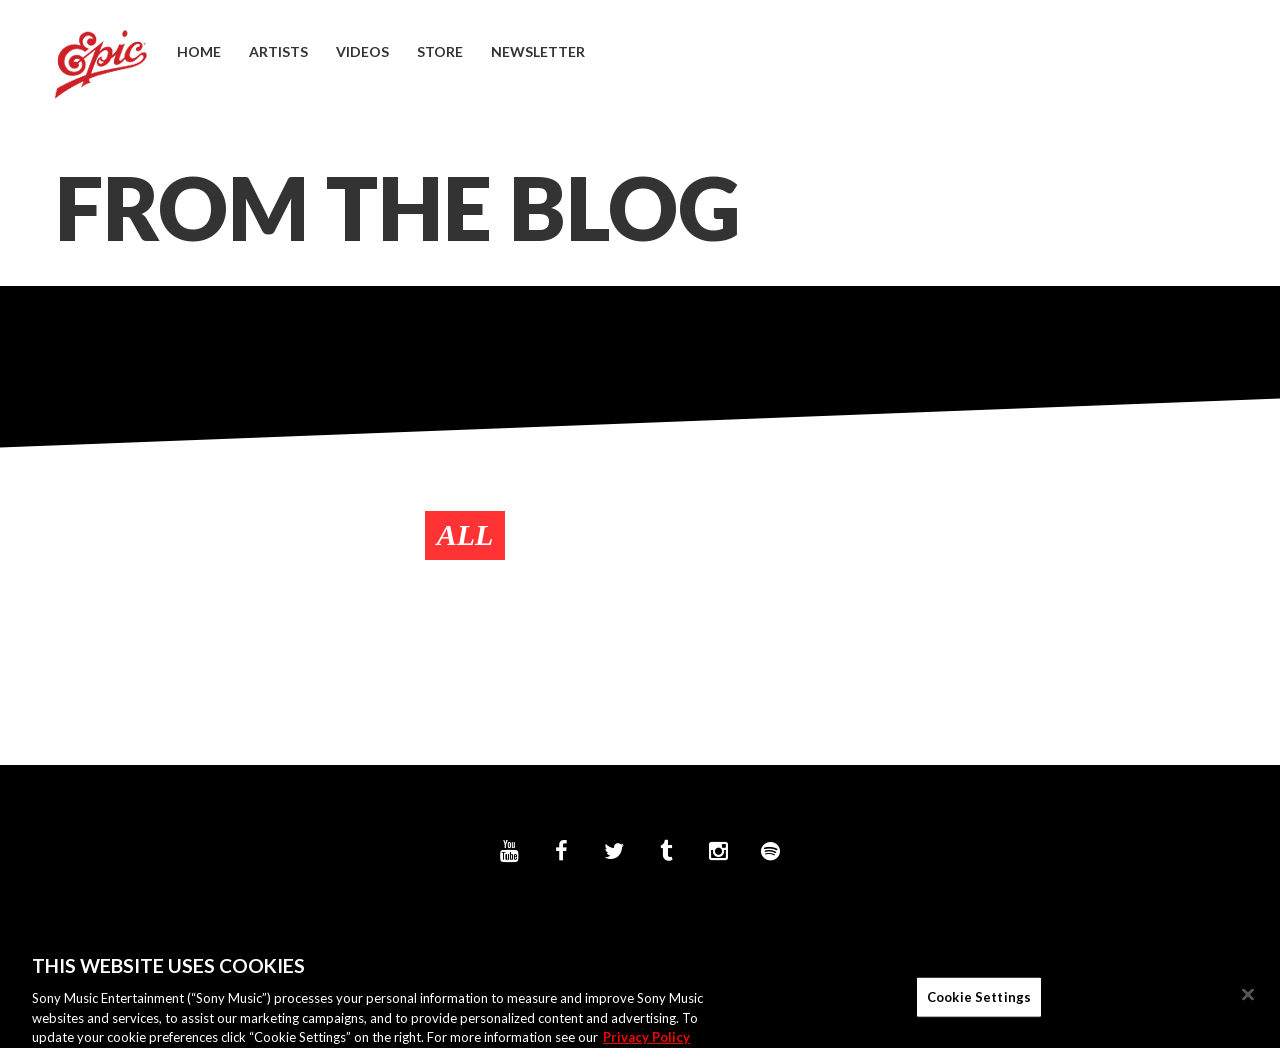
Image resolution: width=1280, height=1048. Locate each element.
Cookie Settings (979, 1002)
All (465, 534)
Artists (278, 51)
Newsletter (538, 51)
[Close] (1248, 1000)
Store (440, 51)
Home (199, 51)
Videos (362, 51)
